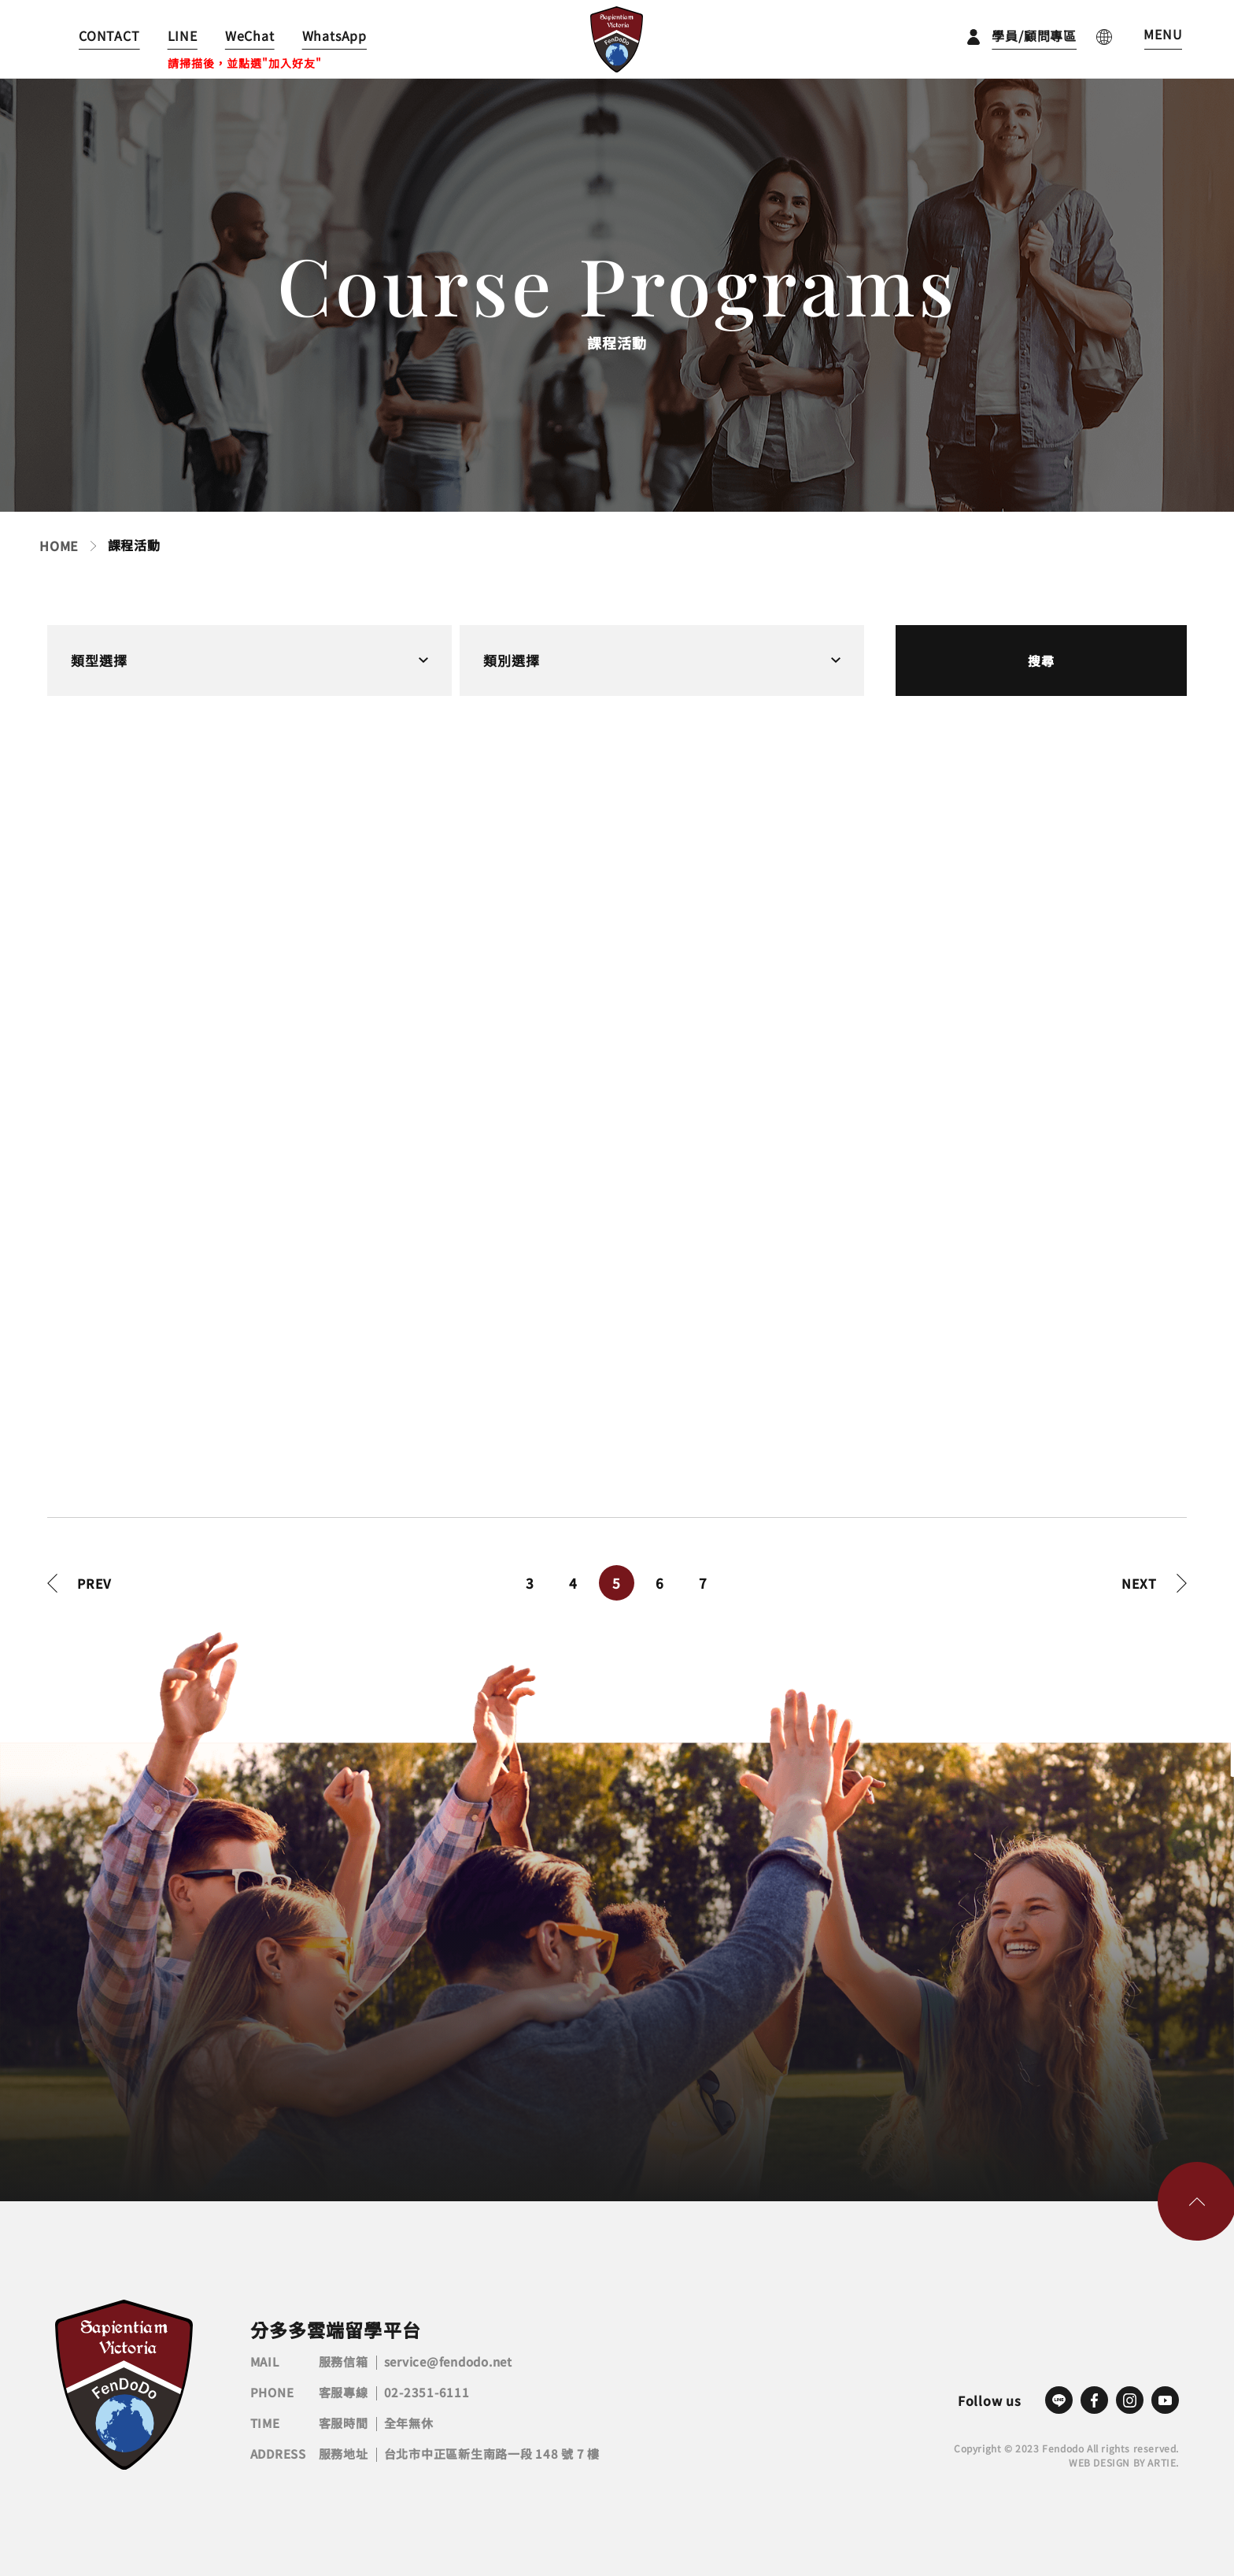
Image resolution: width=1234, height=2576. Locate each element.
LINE (183, 35)
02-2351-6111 (427, 2392)
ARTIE (1161, 2462)
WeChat (250, 35)
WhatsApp (334, 35)
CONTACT (109, 35)
